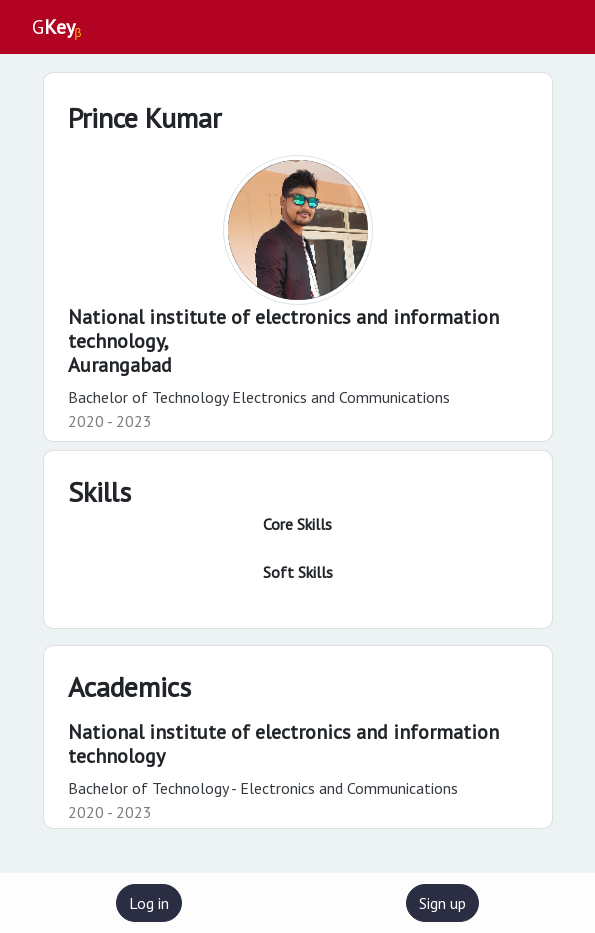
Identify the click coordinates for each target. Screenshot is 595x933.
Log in (149, 903)
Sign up (442, 903)
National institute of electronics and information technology (283, 744)
